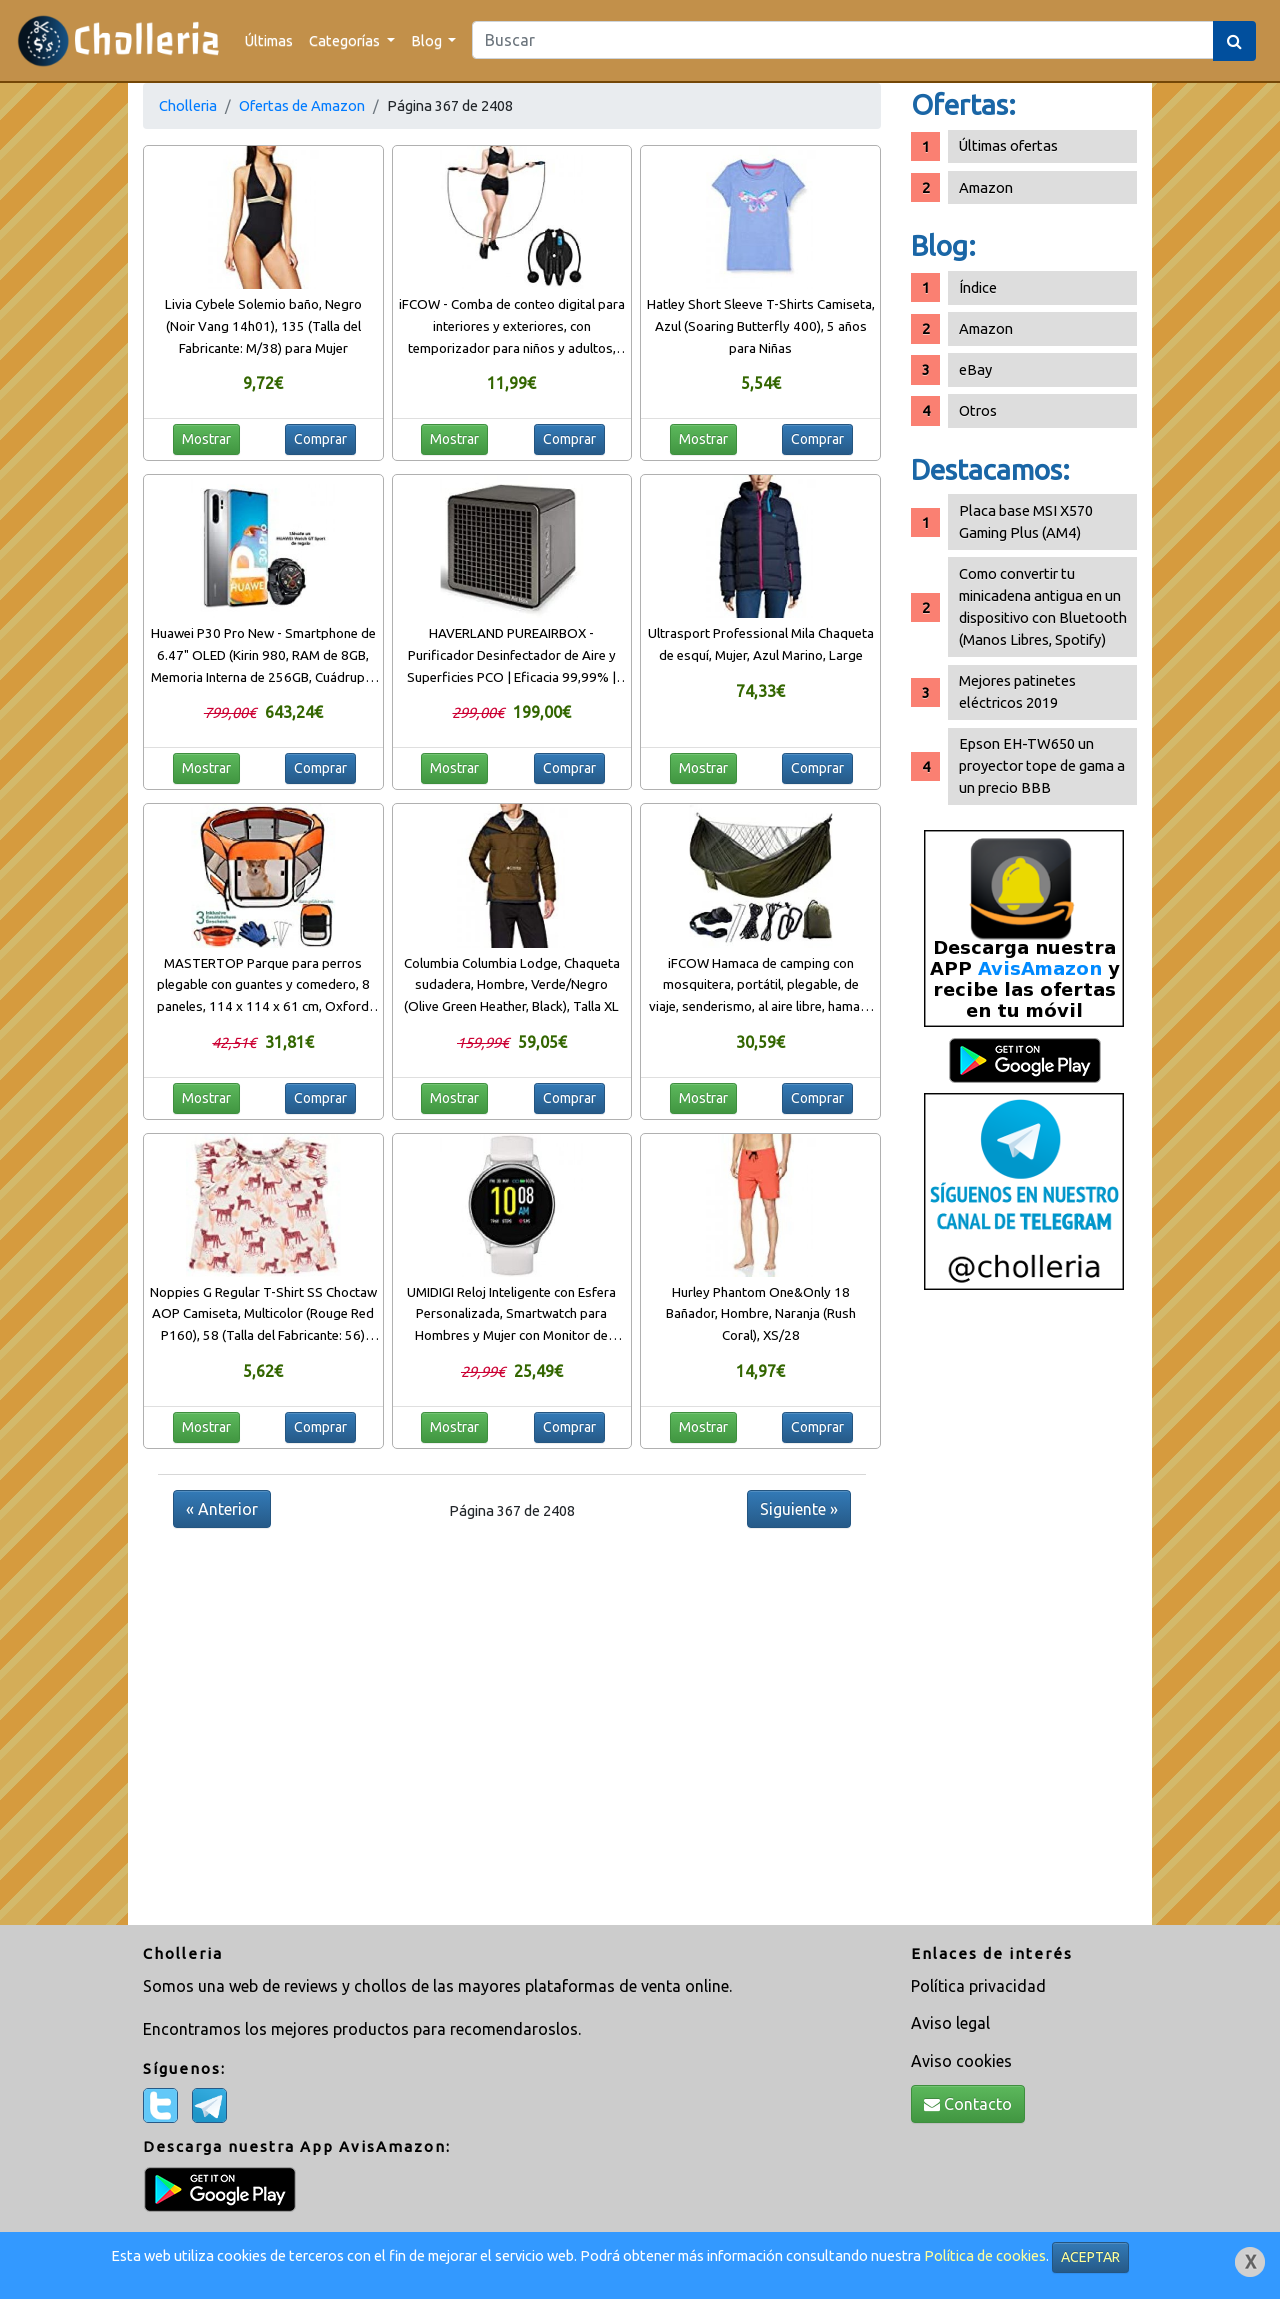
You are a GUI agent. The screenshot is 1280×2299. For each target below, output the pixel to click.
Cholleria (188, 105)
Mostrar (206, 439)
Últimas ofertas (1008, 145)
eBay (975, 369)
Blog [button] (428, 40)
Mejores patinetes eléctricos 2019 (1017, 691)
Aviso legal (950, 2023)
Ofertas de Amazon (302, 105)
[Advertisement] (1024, 1615)
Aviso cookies (961, 2061)
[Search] (843, 40)
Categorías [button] (346, 40)
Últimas (269, 40)
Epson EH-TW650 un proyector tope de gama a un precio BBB (1042, 765)
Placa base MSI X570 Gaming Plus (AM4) (1026, 521)
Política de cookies (985, 2255)
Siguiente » (799, 1509)
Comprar (320, 439)
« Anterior (222, 1509)
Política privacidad (978, 1986)
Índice (978, 287)
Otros (978, 410)
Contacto (968, 2104)
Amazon (986, 187)
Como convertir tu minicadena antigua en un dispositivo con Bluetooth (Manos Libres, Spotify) (1043, 606)
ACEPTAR (1090, 2257)
